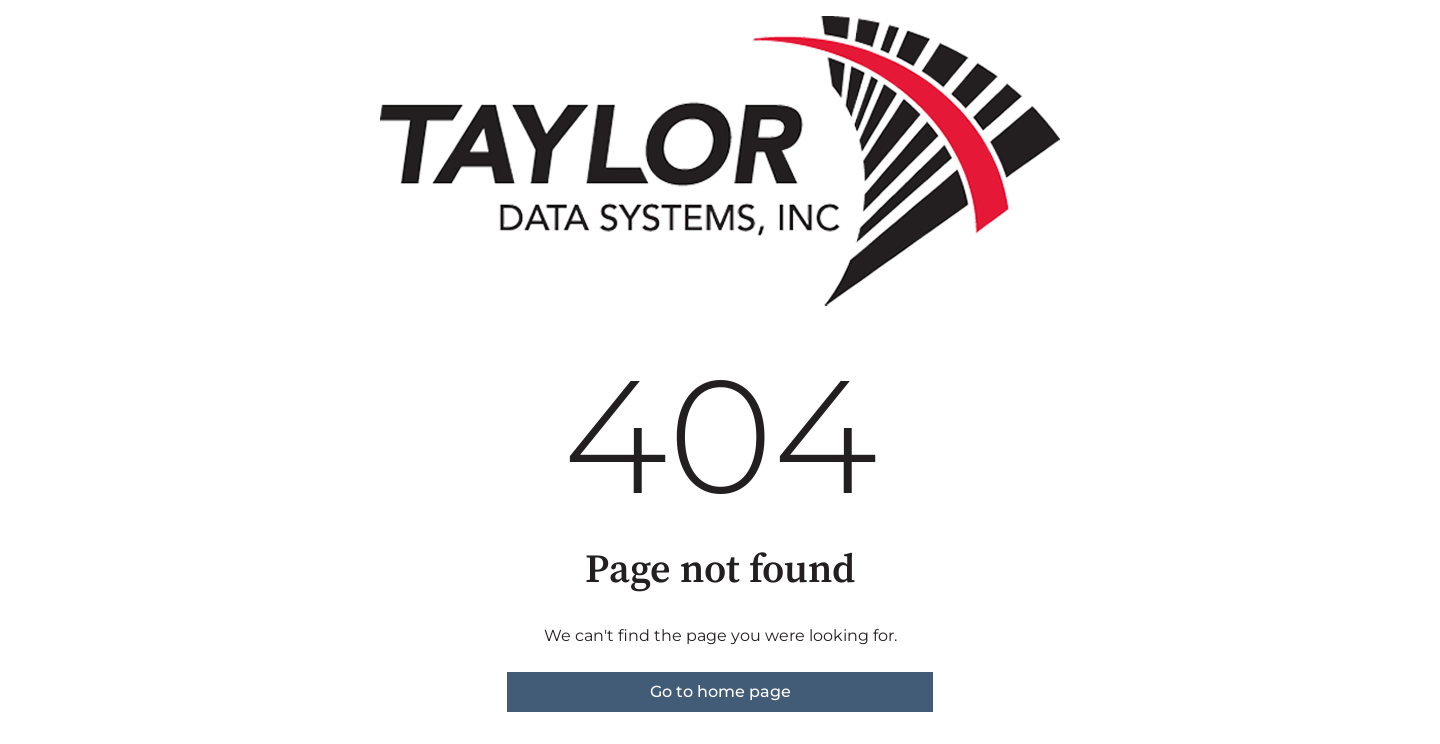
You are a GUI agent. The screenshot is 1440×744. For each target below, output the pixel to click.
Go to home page (720, 691)
